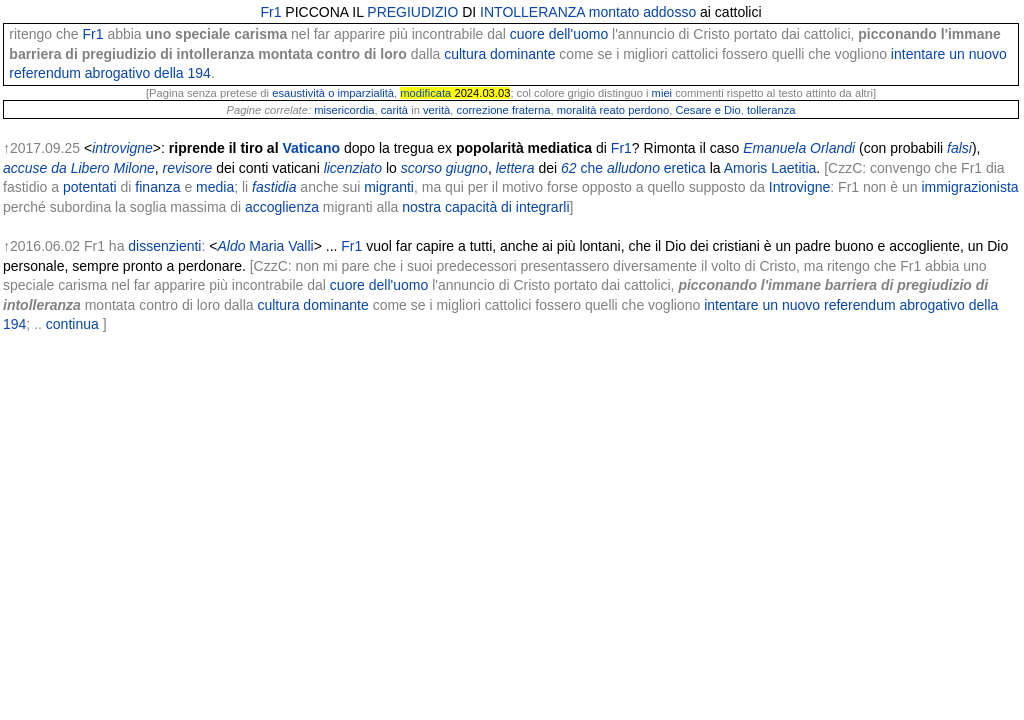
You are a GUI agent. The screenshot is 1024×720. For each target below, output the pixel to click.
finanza (157, 187)
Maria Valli (281, 246)
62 (569, 168)
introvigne (122, 148)
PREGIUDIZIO (412, 12)
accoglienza (282, 207)
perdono (648, 110)
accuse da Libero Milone (79, 168)
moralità (577, 110)
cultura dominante (499, 54)
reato (613, 110)
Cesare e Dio (707, 110)
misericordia (344, 110)
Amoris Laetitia (770, 168)
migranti (389, 187)
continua (72, 324)
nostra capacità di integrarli (485, 207)
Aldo (231, 246)
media (215, 187)
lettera (515, 168)
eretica (685, 168)
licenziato (353, 168)
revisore (188, 168)
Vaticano (311, 148)
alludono (633, 168)
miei (662, 93)
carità (394, 110)
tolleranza (771, 110)
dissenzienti (164, 246)
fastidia (274, 187)
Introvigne (799, 187)
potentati (90, 187)
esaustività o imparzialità (333, 93)
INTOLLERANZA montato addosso (588, 12)
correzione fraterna (504, 110)
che (592, 168)
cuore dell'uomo (559, 34)
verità (436, 110)
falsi (959, 148)
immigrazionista (969, 187)
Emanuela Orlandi (799, 148)
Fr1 (270, 12)
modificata (425, 93)
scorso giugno (444, 168)
